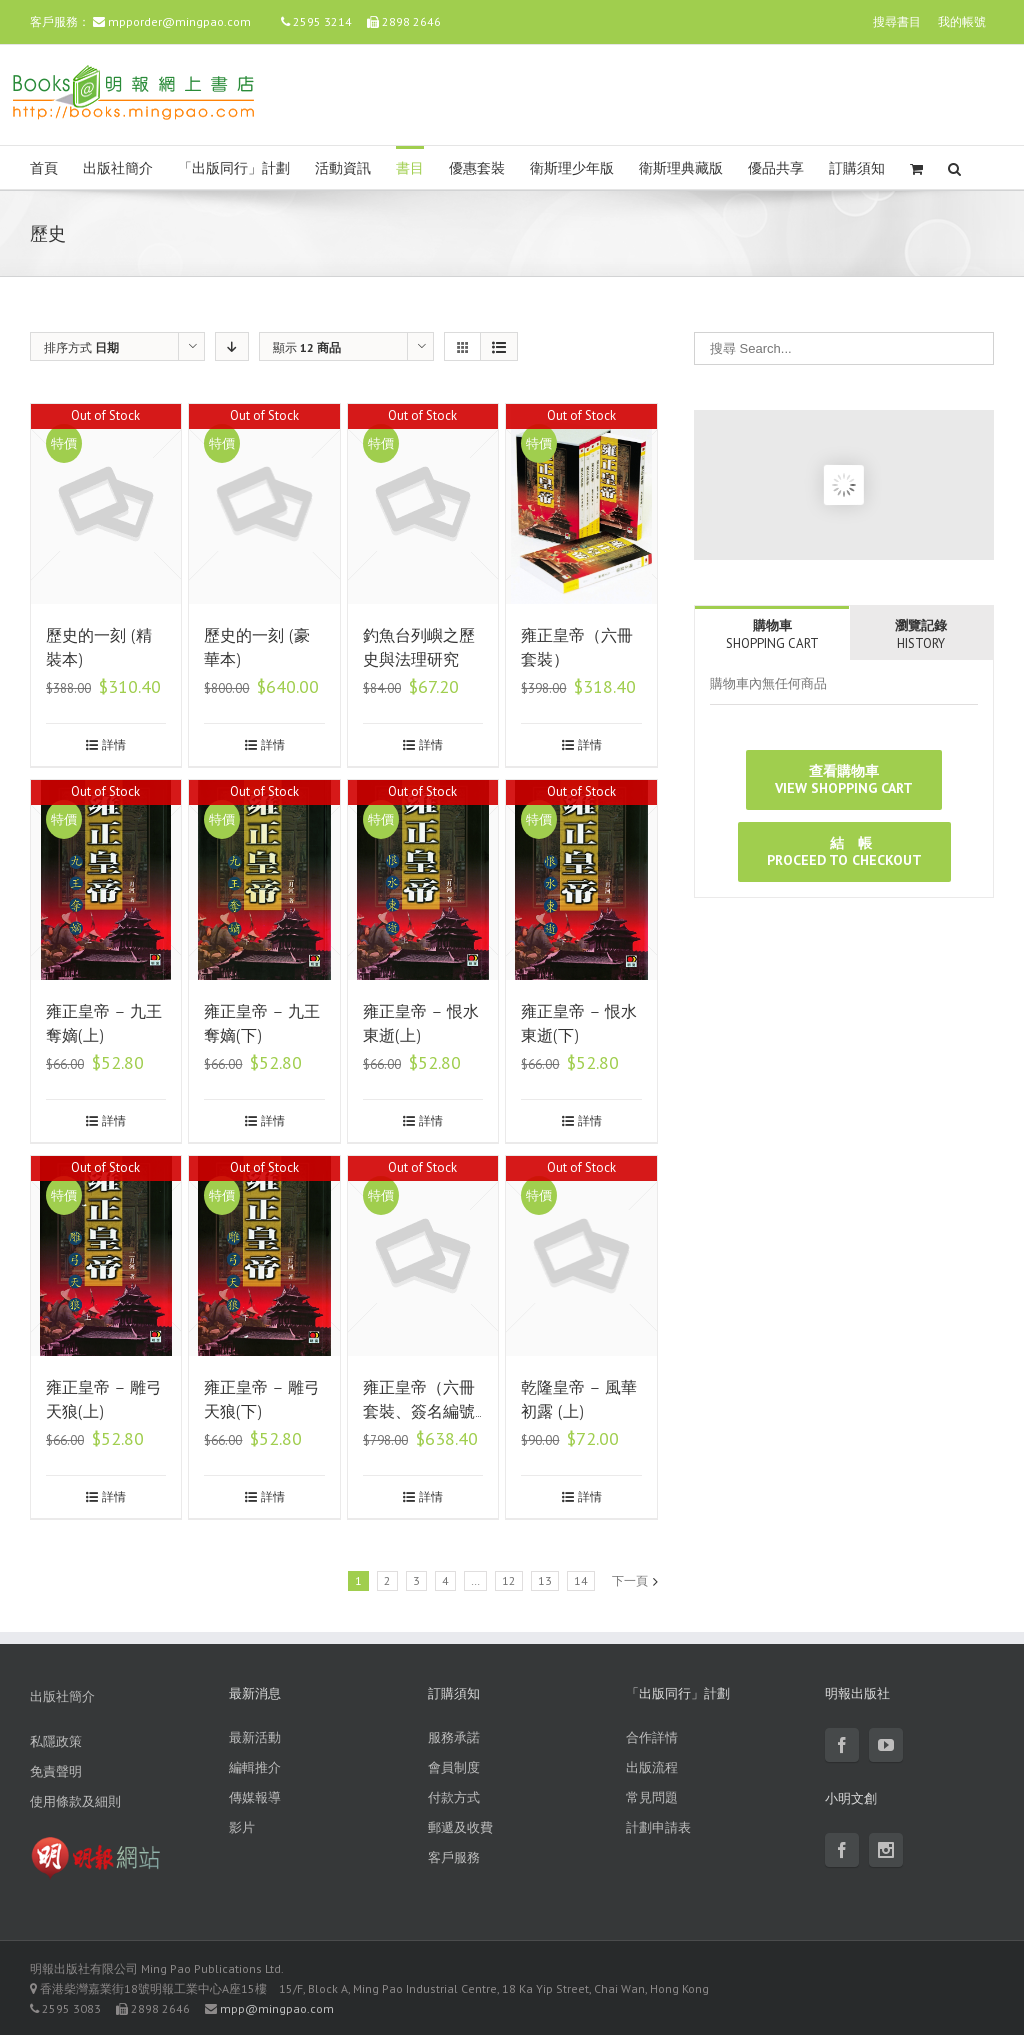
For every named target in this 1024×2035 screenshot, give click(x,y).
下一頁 (630, 1580)
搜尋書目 (897, 21)
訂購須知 (857, 168)
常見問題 (652, 1797)
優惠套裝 (477, 168)
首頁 (44, 168)
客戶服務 (454, 1857)
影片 (242, 1827)
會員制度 (454, 1767)
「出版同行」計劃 (234, 168)
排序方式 (81, 347)
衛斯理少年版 (572, 168)
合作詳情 (652, 1737)
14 (581, 1580)
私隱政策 (56, 1741)
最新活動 (255, 1737)
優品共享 (776, 168)
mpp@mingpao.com (277, 2008)
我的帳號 (962, 21)
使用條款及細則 (75, 1801)
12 (509, 1580)
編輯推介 (255, 1767)
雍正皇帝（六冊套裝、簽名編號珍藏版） (419, 1411)
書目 (410, 168)
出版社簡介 (118, 168)
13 (545, 1580)
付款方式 (454, 1797)
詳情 (114, 744)
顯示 (307, 347)
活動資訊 (343, 168)
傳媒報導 (255, 1797)
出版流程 (652, 1767)
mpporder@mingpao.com (179, 21)
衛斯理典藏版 (681, 168)
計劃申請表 (658, 1827)
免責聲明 (56, 1771)
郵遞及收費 (460, 1827)
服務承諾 (454, 1737)
